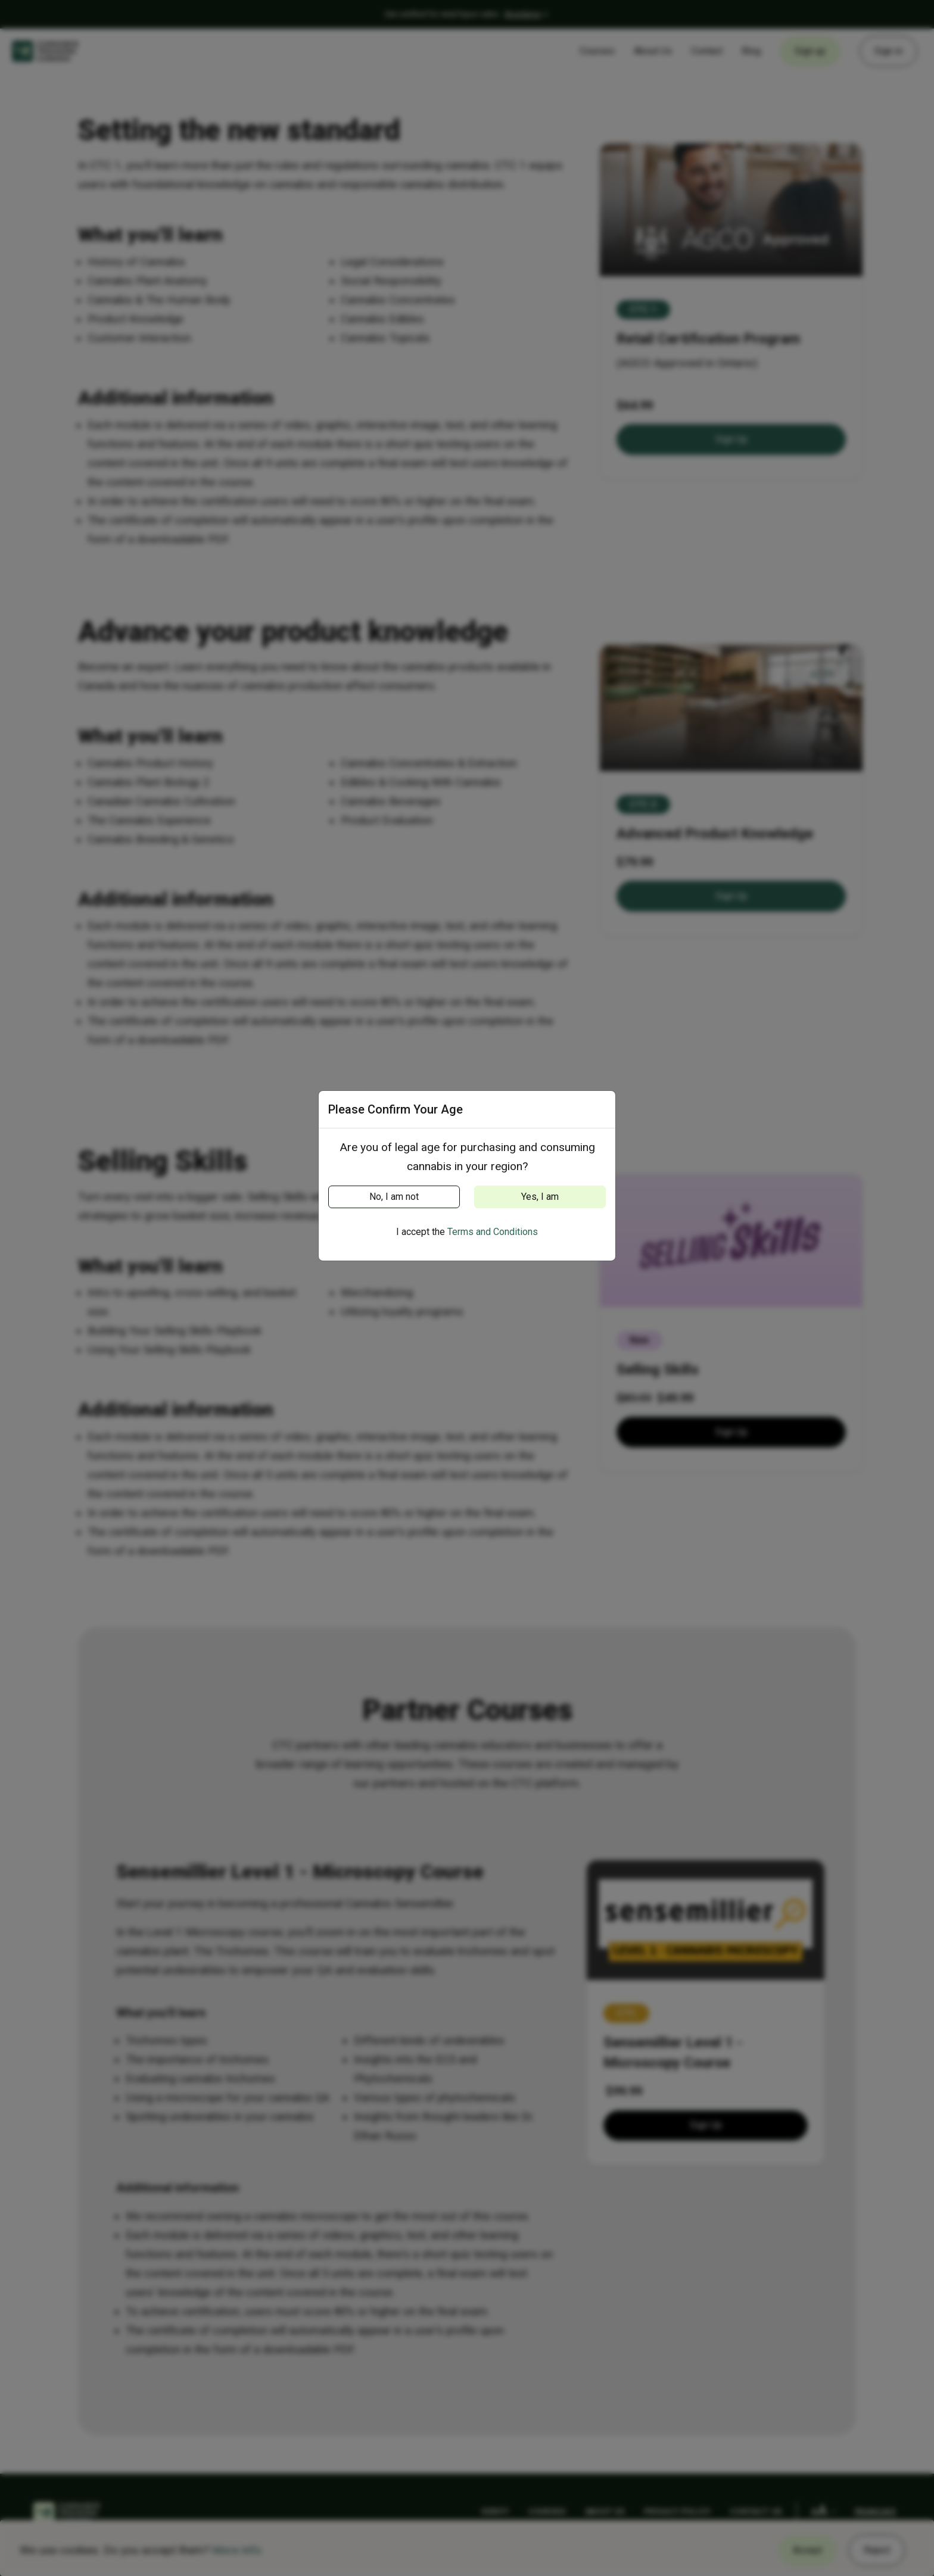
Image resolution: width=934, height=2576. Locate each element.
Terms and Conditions (492, 1231)
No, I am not (394, 1196)
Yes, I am (540, 1196)
